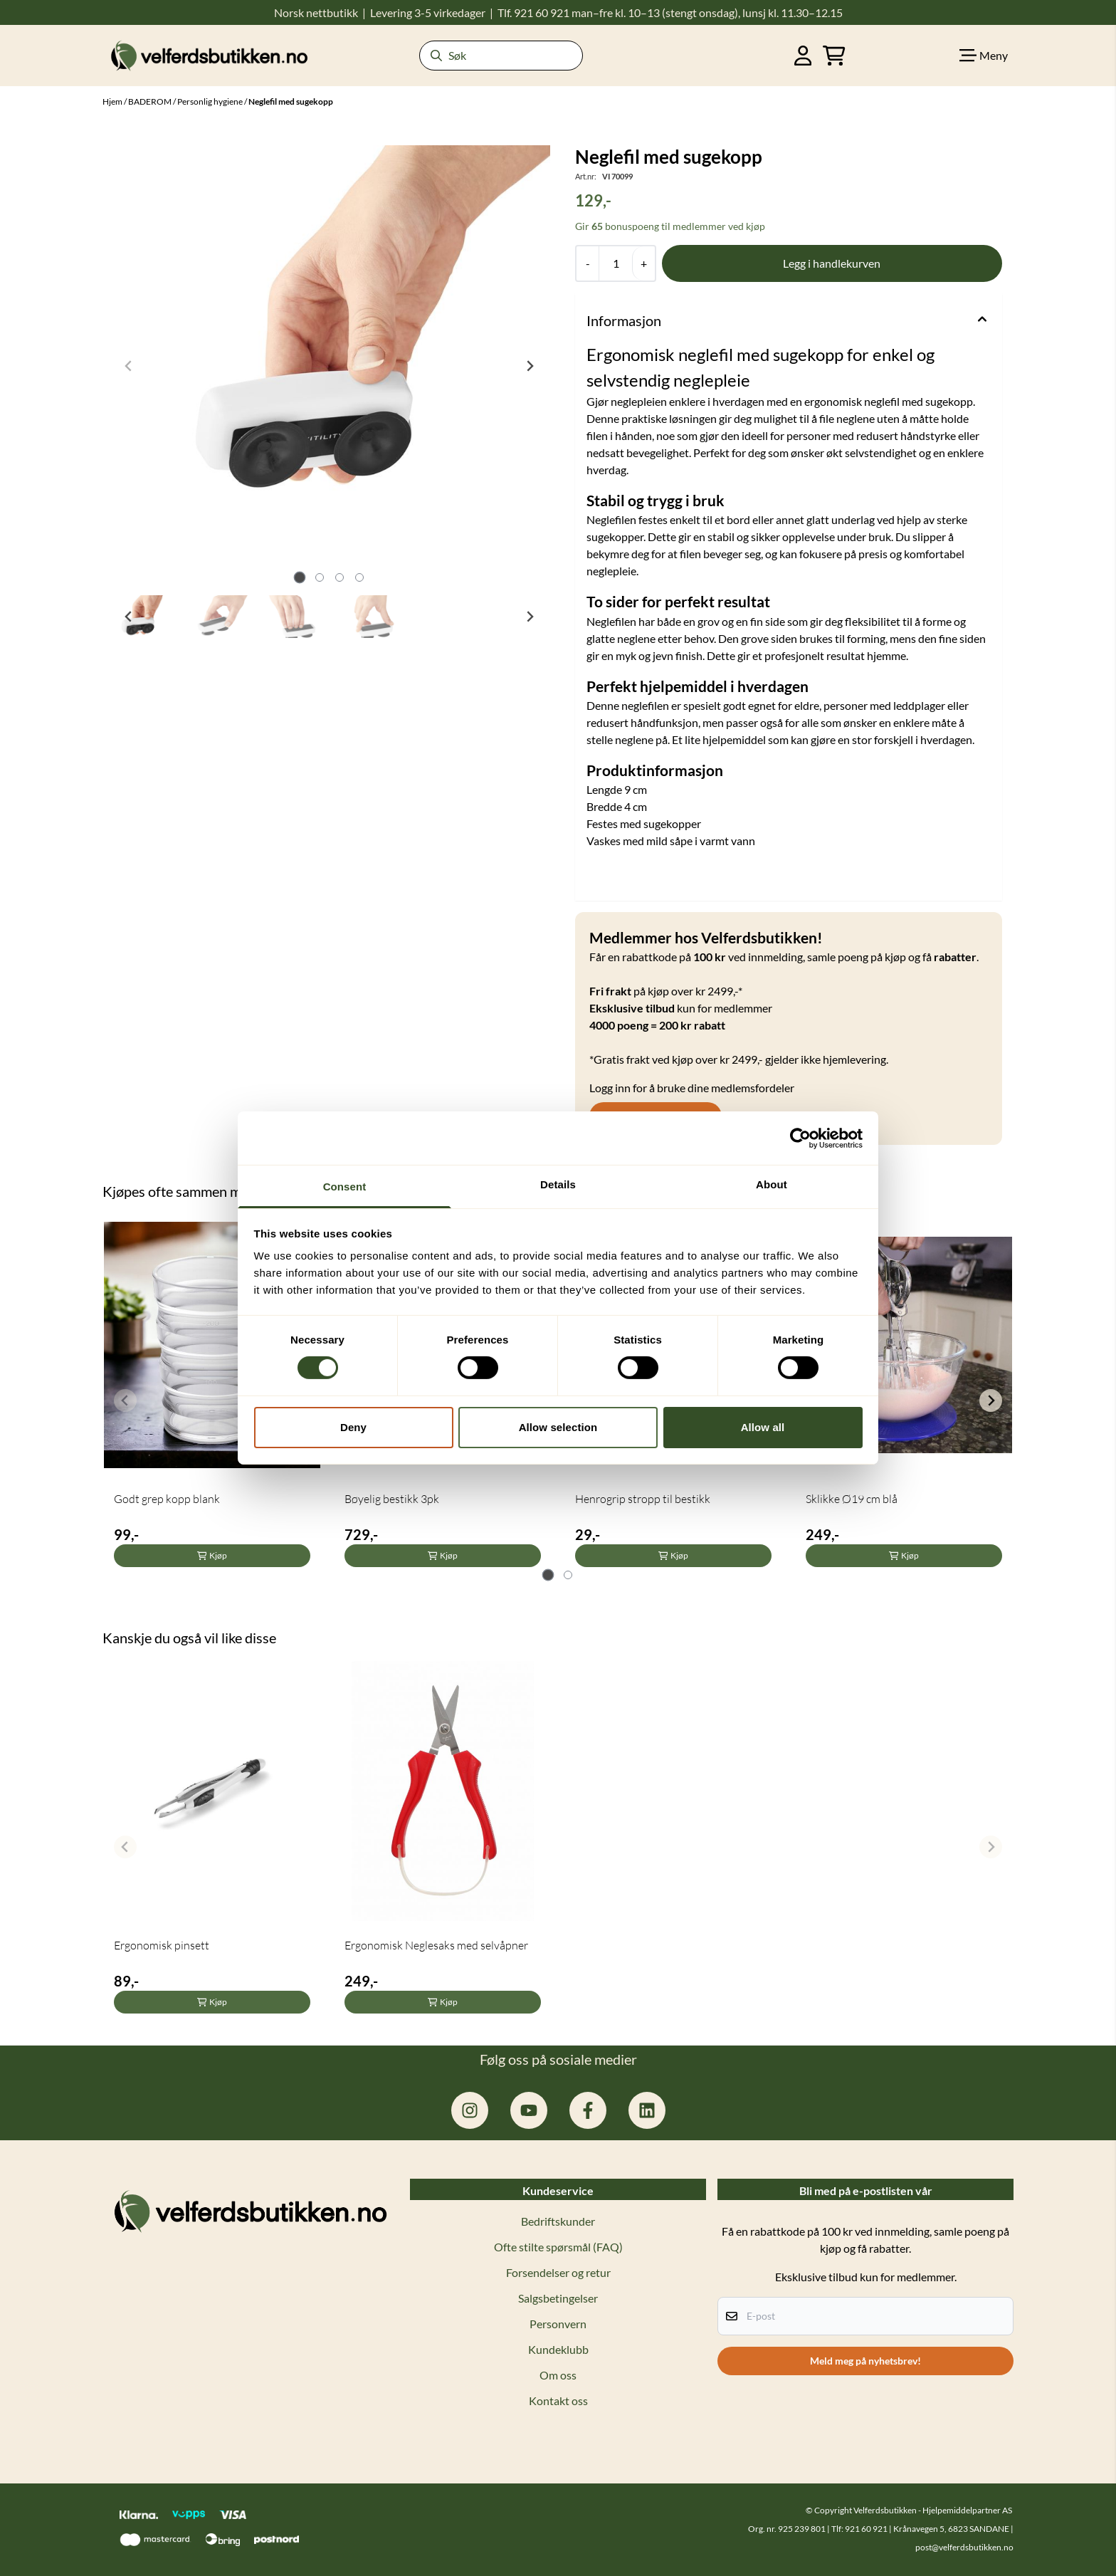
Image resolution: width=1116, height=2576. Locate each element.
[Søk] (501, 55)
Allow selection (558, 1427)
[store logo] (209, 55)
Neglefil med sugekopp (290, 101)
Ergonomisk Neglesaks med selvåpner (436, 1945)
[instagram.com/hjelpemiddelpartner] (469, 2110)
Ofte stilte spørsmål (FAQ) (558, 2246)
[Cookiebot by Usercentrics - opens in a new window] (800, 1137)
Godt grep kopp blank (167, 1499)
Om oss (558, 2375)
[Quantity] (615, 263)
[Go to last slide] (128, 616)
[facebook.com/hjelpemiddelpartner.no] (587, 2110)
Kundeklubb (558, 2349)
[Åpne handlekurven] (834, 55)
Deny (353, 1427)
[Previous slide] (128, 366)
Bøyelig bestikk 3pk (391, 1499)
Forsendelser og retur (558, 2272)
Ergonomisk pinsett (161, 1945)
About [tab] (771, 1184)
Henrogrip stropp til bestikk (642, 1499)
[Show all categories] (984, 55)
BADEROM (150, 101)
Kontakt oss (558, 2400)
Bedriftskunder (558, 2221)
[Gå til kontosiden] (803, 55)
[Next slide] (529, 366)
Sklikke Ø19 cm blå (851, 1499)
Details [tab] (558, 1184)
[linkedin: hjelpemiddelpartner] (646, 2110)
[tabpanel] (212, 1394)
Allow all (763, 1427)
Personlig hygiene (210, 101)
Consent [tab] (345, 1186)
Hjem (113, 101)
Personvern (558, 2323)
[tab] (299, 577)
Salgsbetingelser (558, 2298)
